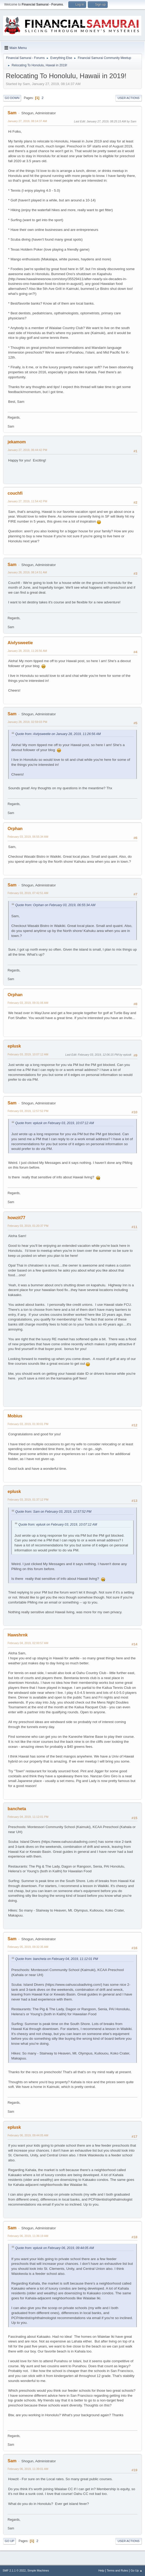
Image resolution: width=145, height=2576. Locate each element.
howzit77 (16, 1217)
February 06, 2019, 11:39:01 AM (28, 2468)
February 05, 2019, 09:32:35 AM (28, 1946)
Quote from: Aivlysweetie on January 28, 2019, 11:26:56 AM (58, 734)
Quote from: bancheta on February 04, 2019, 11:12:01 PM (56, 1959)
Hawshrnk (18, 1635)
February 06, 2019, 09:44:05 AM (28, 2135)
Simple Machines (38, 2570)
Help (101, 2570)
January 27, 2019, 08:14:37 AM (27, 121)
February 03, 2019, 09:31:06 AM (28, 1002)
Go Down (12, 98)
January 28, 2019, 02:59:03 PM (27, 721)
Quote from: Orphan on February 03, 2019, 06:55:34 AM (55, 905)
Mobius (15, 1416)
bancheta (17, 1808)
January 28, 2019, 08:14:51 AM (27, 572)
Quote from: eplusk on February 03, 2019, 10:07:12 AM (54, 1123)
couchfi (15, 493)
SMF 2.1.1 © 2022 (14, 2570)
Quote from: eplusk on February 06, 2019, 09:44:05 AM (54, 2248)
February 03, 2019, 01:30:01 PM (28, 1424)
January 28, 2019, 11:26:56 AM (27, 650)
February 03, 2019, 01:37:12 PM (28, 1499)
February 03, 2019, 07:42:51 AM (28, 893)
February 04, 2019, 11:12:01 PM (28, 1816)
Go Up (9, 2541)
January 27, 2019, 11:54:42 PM (27, 501)
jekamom (17, 442)
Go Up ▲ (136, 2570)
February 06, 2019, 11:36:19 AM (28, 2235)
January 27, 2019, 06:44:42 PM (27, 449)
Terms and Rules (117, 2570)
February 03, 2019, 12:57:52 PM (28, 1111)
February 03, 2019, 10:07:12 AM (28, 1054)
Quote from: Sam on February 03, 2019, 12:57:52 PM (53, 1511)
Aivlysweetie (20, 643)
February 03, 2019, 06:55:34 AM (28, 836)
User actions (128, 98)
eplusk (14, 1046)
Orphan (15, 828)
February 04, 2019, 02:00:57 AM (28, 1643)
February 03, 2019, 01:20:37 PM (28, 1225)
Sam (12, 113)
